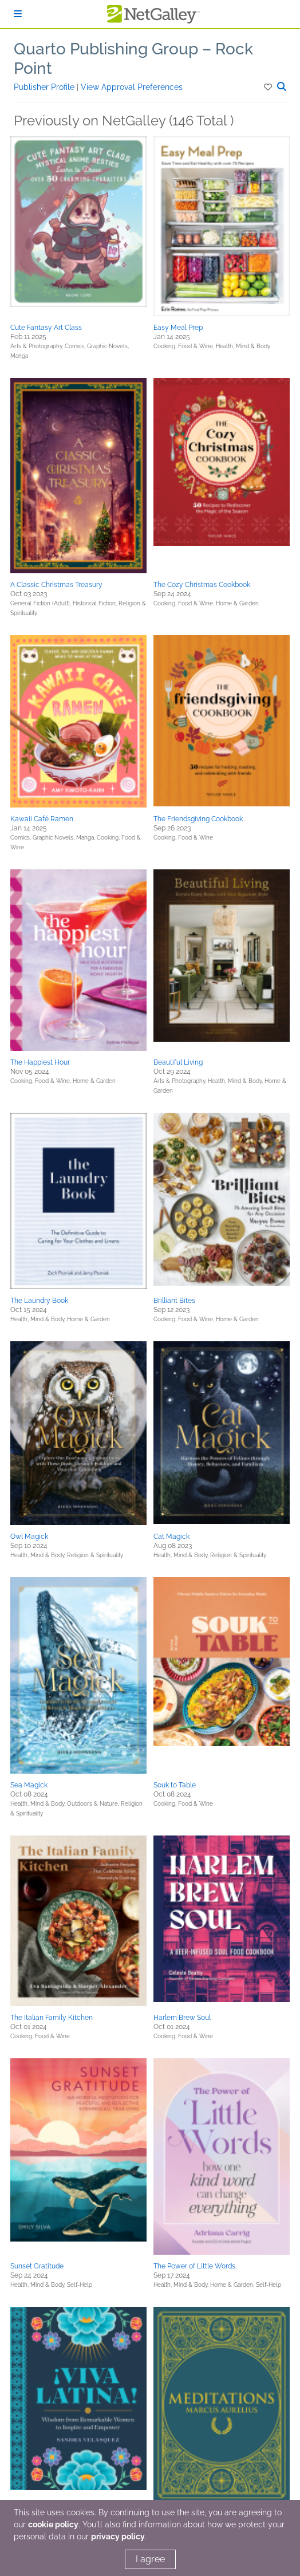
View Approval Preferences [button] (132, 87)
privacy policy (118, 2536)
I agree (150, 2559)
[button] (269, 87)
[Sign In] (18, 14)
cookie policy (53, 2524)
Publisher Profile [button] (45, 87)
